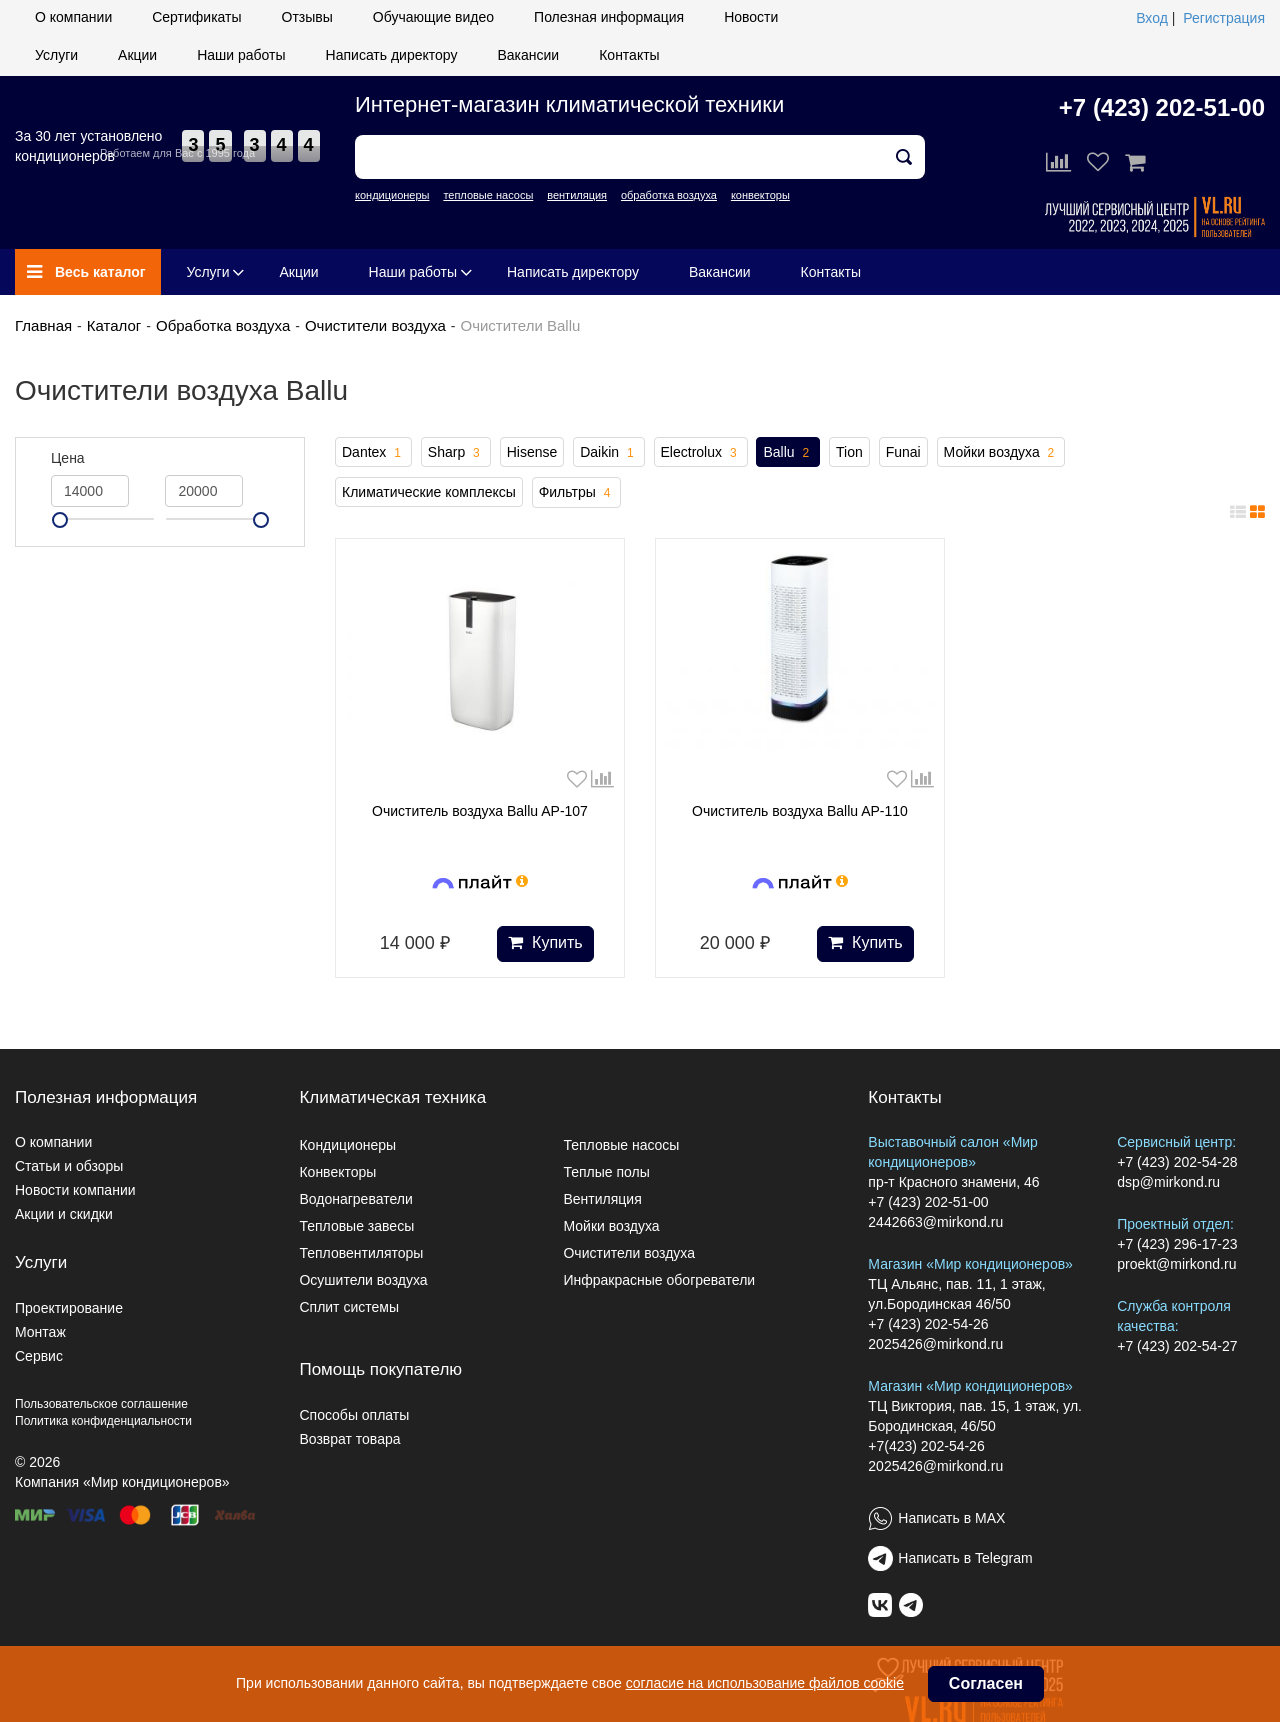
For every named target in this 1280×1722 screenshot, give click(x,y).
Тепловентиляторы (361, 1253)
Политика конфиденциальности (103, 1421)
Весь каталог (86, 272)
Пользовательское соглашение (101, 1404)
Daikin (608, 453)
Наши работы (241, 55)
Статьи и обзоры (69, 1166)
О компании (73, 17)
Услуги (56, 55)
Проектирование (69, 1308)
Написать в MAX (951, 1518)
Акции (137, 55)
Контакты (629, 55)
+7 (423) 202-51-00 (1162, 107)
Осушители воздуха (363, 1280)
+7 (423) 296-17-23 (1177, 1244)
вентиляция (577, 195)
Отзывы (307, 17)
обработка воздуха (669, 195)
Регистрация (1224, 18)
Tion (849, 452)
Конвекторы (337, 1172)
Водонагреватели (355, 1199)
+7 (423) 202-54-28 (1177, 1162)
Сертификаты (196, 17)
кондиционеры (392, 195)
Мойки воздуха (1001, 453)
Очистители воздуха (375, 325)
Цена (68, 458)
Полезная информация (609, 17)
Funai (903, 452)
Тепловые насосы (621, 1145)
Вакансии (528, 55)
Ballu (788, 453)
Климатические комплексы (429, 492)
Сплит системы (349, 1307)
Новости (751, 17)
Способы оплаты (354, 1415)
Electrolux (701, 453)
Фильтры (577, 493)
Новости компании (75, 1190)
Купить (545, 942)
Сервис (39, 1356)
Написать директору (392, 55)
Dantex (373, 453)
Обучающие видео (433, 17)
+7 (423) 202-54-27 (1177, 1346)
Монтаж (40, 1332)
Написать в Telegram (965, 1558)
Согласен (986, 1683)
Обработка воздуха (223, 325)
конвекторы (760, 195)
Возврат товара (349, 1439)
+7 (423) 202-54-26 (928, 1324)
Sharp (456, 453)
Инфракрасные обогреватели (659, 1280)
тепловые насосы (488, 195)
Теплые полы (606, 1172)
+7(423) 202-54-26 (926, 1446)
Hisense (532, 452)
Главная (43, 325)
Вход (1152, 18)
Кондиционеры (347, 1145)
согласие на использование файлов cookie (765, 1683)
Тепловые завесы (356, 1226)
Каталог (114, 325)
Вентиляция (602, 1199)
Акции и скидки (64, 1214)
